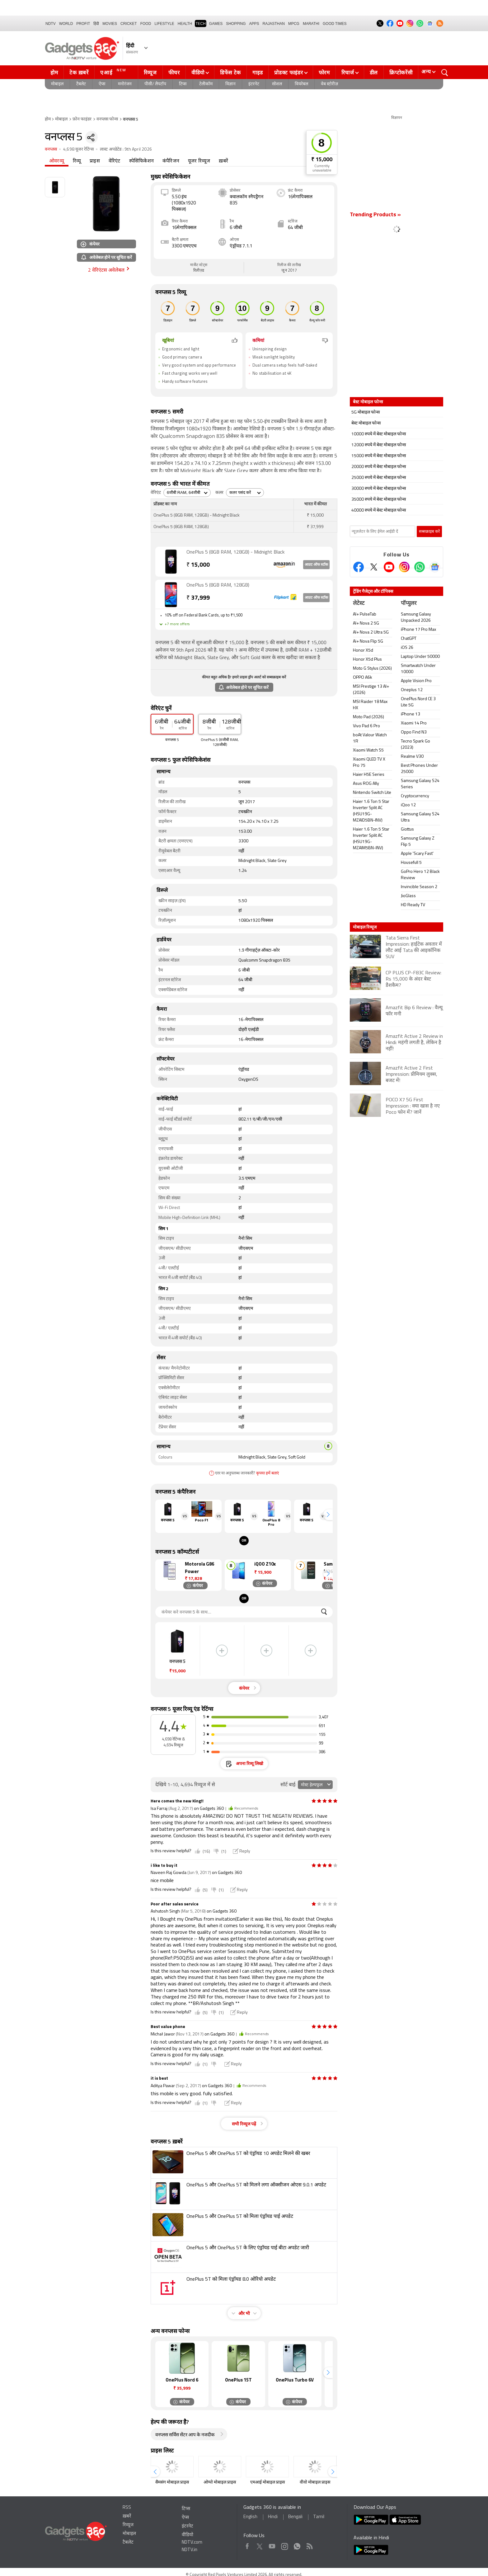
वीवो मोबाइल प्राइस (315, 2482)
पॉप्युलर (408, 604)
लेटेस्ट (358, 604)
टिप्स (182, 84)
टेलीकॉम (206, 84)
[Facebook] (358, 567)
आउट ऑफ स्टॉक (316, 565)
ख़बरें (223, 161)
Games (216, 23)
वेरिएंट (114, 161)
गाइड (257, 72)
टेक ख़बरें (78, 72)
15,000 (198, 565)
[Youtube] (389, 567)
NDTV (50, 23)
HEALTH (185, 23)
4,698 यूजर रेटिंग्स (78, 149)
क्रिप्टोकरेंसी (400, 72)
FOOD (145, 23)
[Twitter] (373, 567)
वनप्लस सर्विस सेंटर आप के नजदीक (185, 2435)
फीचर (174, 72)
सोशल (277, 84)
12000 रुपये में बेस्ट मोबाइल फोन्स (378, 445)
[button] (328, 1514)
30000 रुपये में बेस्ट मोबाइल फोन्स (378, 488)
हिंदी (96, 23)
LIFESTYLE (164, 23)
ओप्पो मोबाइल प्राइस (220, 2482)
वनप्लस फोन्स (107, 119)
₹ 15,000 (321, 159)
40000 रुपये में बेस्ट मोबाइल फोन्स (378, 510)
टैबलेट (81, 84)
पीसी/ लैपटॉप (155, 84)
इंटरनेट (253, 84)
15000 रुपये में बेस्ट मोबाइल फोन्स (378, 456)
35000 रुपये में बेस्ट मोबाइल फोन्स (378, 499)
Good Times (334, 23)
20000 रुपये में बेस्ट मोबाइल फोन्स (378, 467)
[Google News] (434, 567)
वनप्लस (51, 149)
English (250, 2517)
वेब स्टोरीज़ (329, 84)
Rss (309, 2545)
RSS (127, 2507)
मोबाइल (57, 84)
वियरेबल (301, 84)
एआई (114, 72)
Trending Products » (375, 215)
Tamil (318, 2517)
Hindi (273, 2517)
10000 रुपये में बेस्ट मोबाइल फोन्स (378, 434)
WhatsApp (297, 2545)
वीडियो (197, 72)
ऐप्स (102, 84)
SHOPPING (236, 23)
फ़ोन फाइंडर (82, 119)
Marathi (311, 23)
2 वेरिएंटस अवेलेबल (106, 270)
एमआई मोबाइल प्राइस (267, 2482)
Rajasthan (274, 23)
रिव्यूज (150, 72)
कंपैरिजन (170, 161)
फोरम (324, 72)
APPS (254, 23)
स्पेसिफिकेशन (141, 161)
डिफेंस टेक (230, 72)
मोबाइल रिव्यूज (365, 927)
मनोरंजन (125, 84)
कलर (219, 492)
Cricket (128, 23)
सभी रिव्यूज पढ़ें (244, 2124)
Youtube (272, 2545)
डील (374, 72)
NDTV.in (189, 2550)
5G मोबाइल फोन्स (365, 412)
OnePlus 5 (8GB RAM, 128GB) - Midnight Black (235, 552)
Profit (83, 23)
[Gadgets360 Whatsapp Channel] (419, 567)
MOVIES (109, 23)
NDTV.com (192, 2542)
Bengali (295, 2517)
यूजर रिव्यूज (199, 161)
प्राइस (95, 161)
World (66, 23)
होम (54, 72)
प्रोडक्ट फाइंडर (288, 72)
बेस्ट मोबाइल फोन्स (366, 423)
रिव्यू (77, 161)
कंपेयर (90, 244)
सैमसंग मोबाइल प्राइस (172, 2482)
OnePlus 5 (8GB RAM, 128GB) (217, 585)
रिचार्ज (347, 72)
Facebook (247, 2545)
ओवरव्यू (56, 161)
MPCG (293, 23)
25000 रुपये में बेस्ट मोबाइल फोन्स (378, 477)
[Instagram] (404, 567)
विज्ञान (230, 84)
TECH (200, 23)
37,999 (198, 598)
